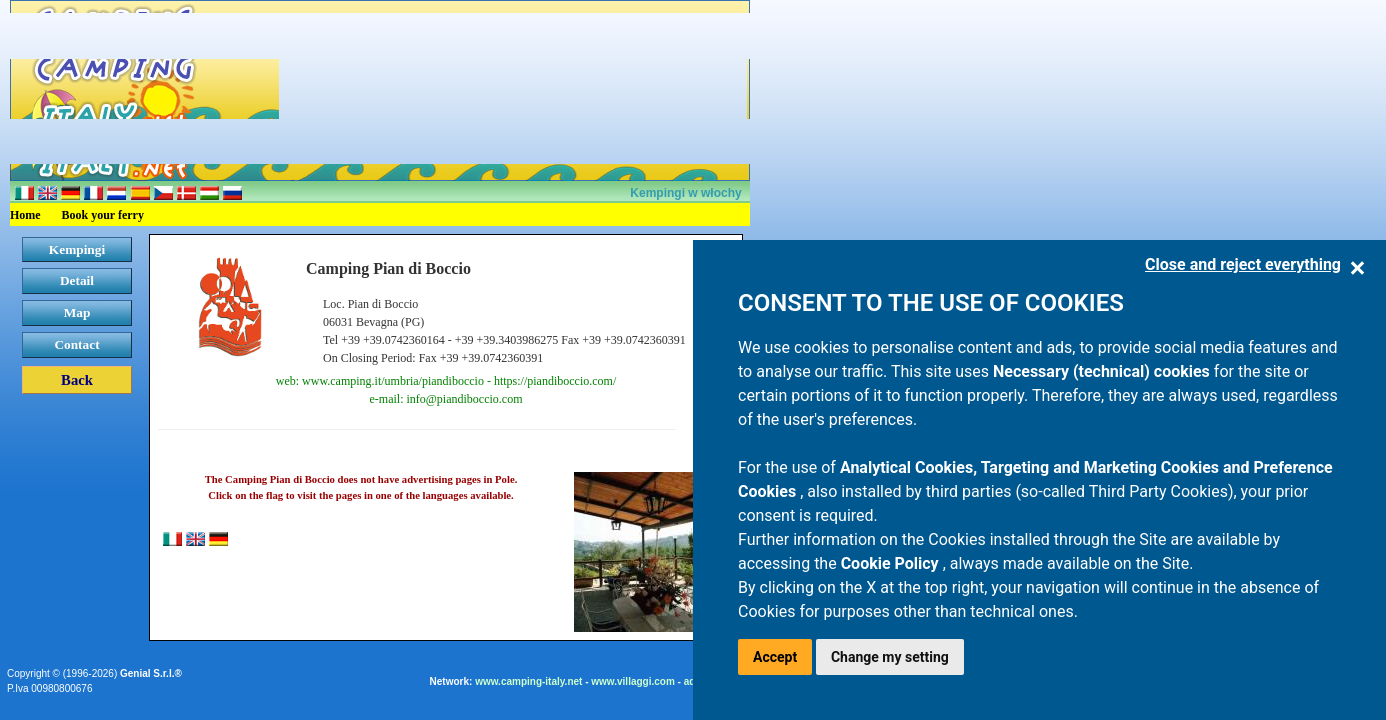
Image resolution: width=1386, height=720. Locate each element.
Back (77, 380)
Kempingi (77, 249)
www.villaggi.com (633, 681)
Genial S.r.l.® (151, 673)
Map (77, 312)
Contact (76, 344)
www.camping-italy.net (528, 681)
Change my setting (890, 657)
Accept (775, 657)
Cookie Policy (892, 563)
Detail (77, 280)
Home (25, 215)
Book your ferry (103, 215)
